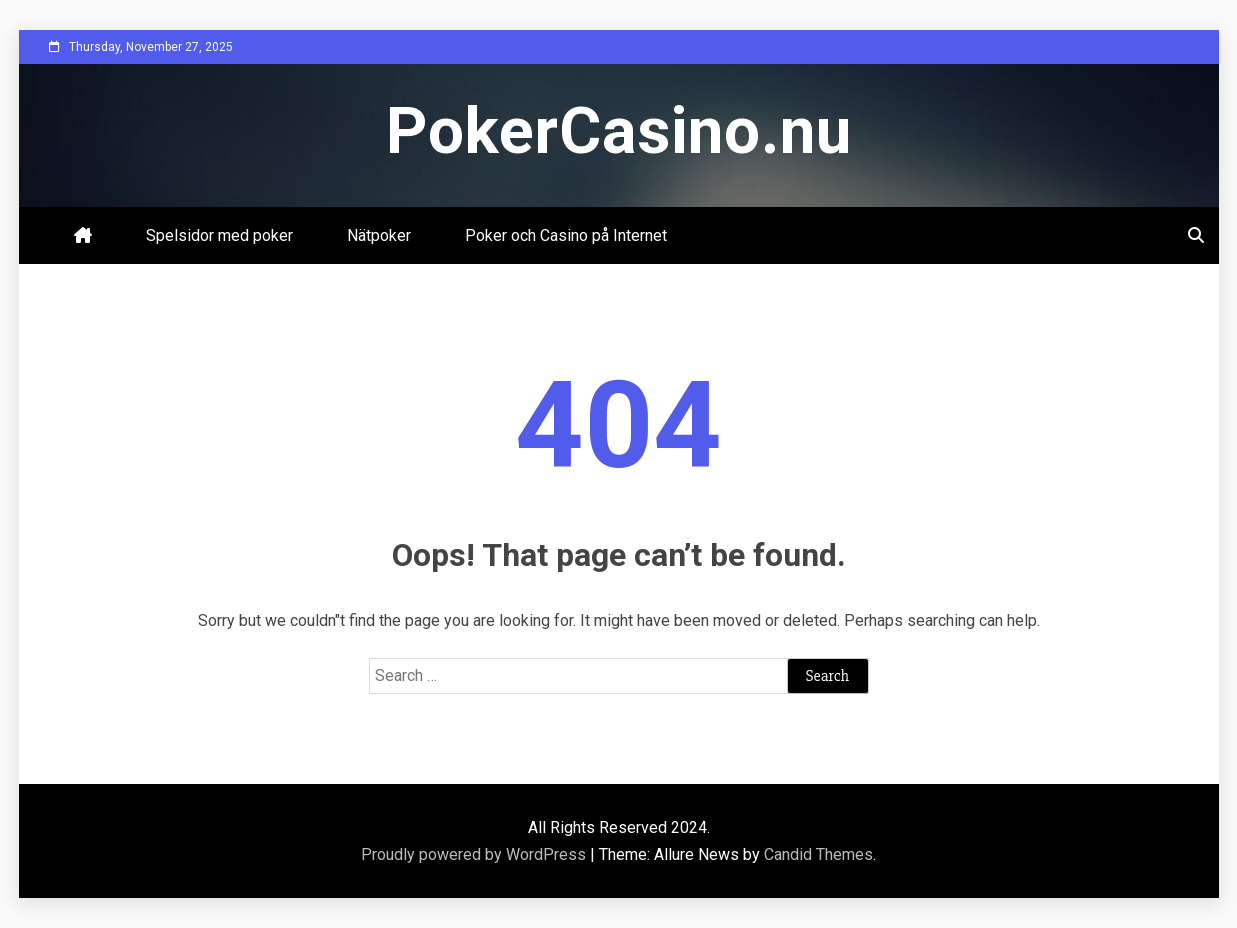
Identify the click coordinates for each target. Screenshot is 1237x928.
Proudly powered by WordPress (475, 854)
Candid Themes (818, 854)
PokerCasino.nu (619, 131)
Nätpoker (379, 235)
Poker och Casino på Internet (566, 235)
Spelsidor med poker (219, 235)
